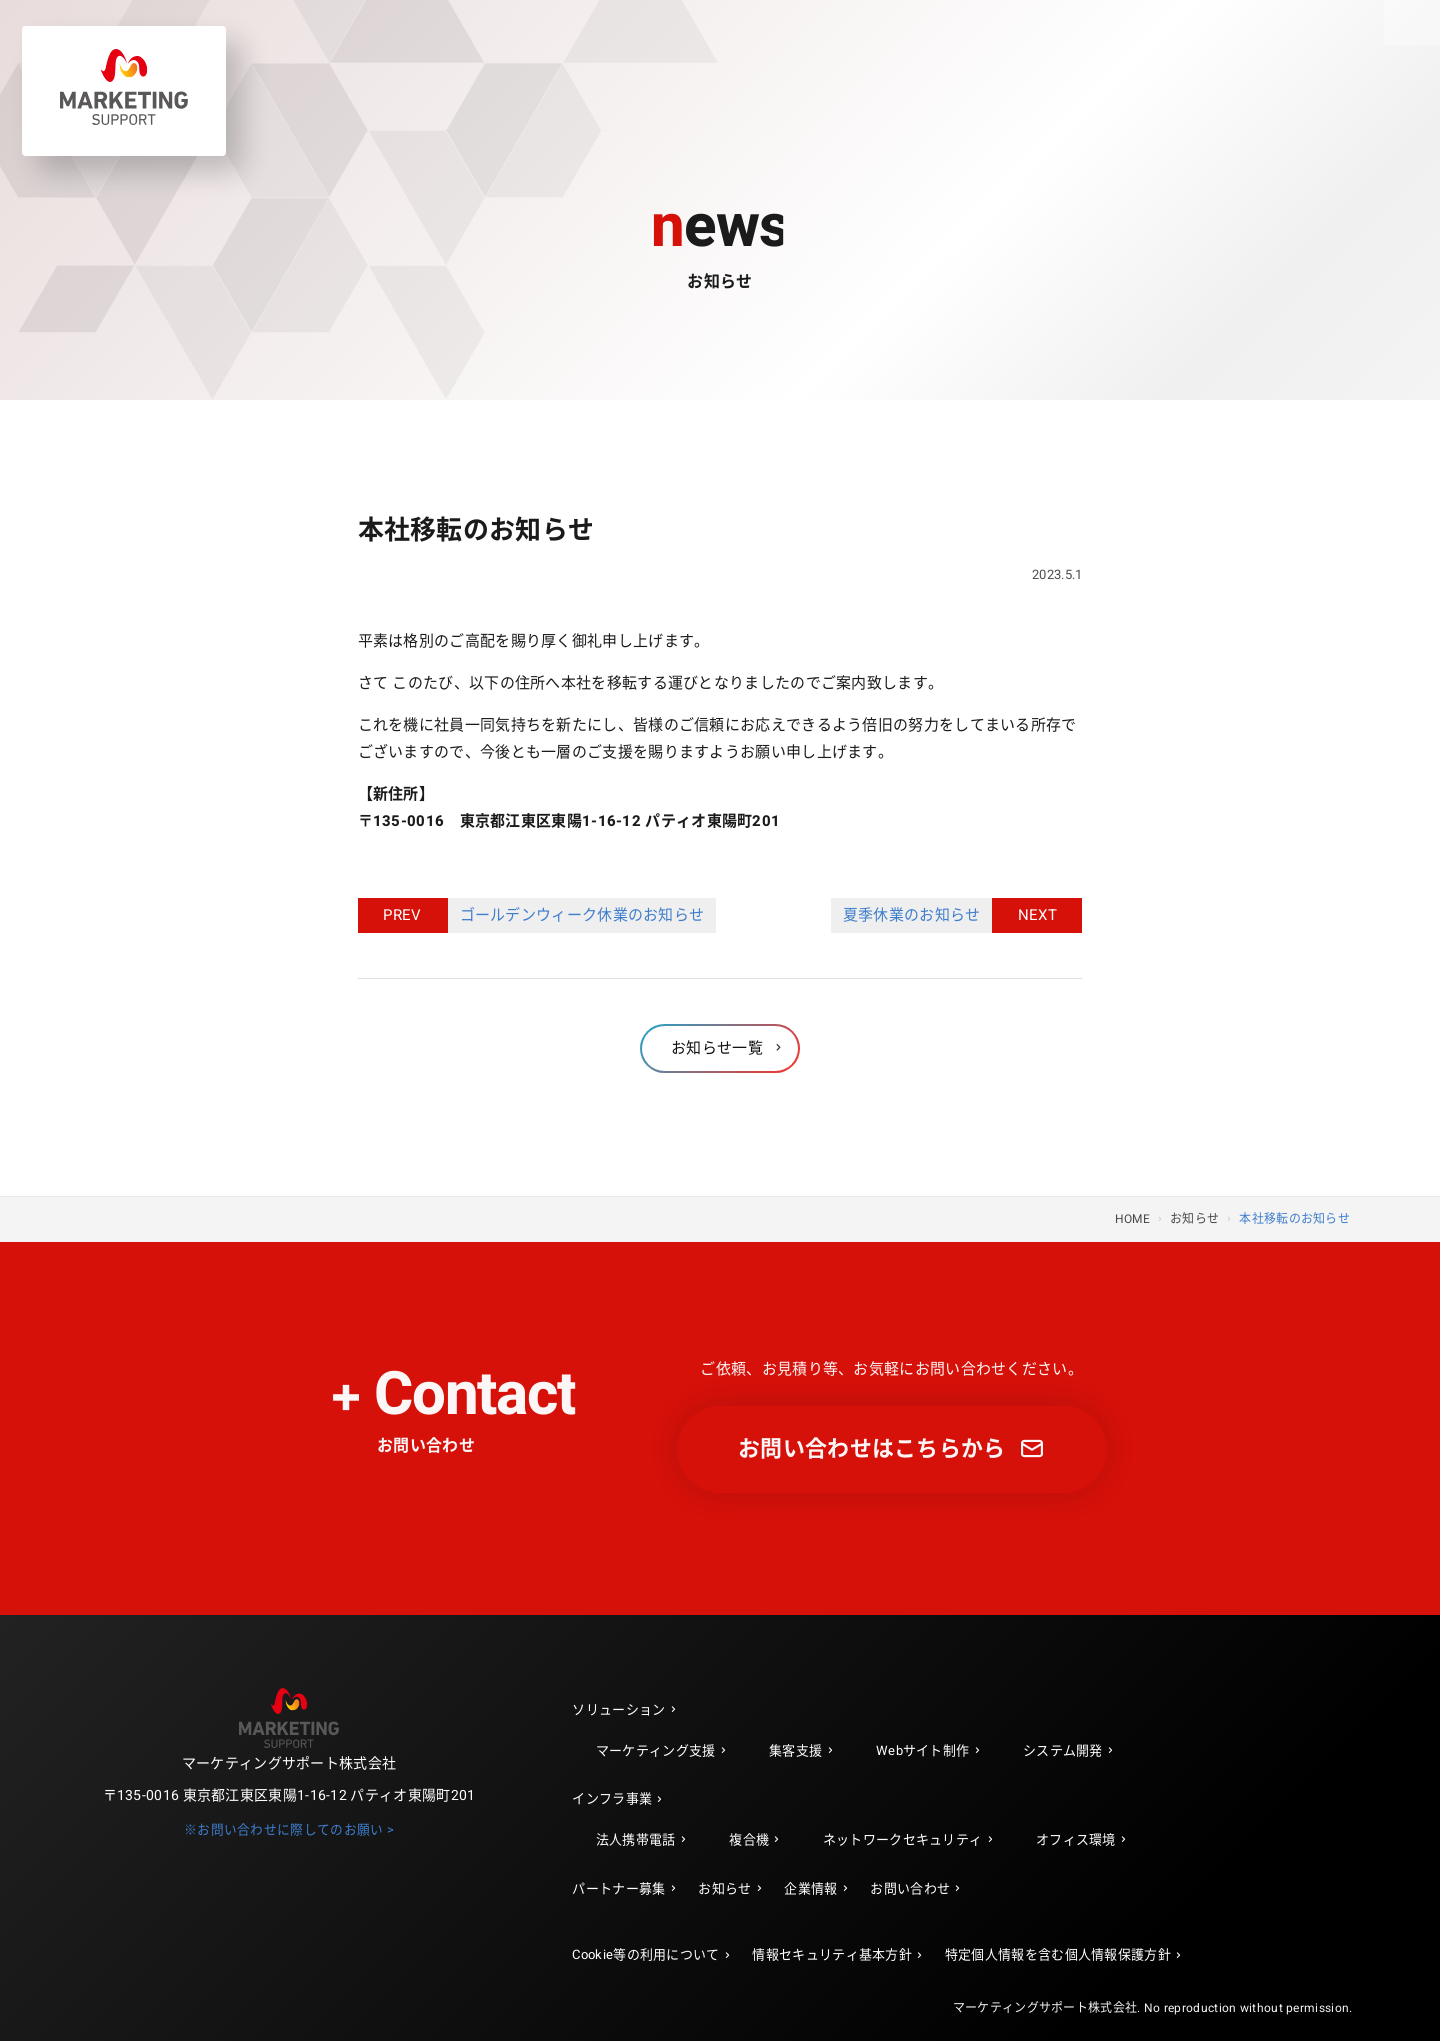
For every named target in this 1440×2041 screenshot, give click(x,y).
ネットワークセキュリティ (903, 1839)
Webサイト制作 (922, 1750)
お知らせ (724, 1888)
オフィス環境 (1076, 1839)
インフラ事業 (612, 1798)
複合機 (749, 1839)
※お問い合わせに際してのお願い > (289, 1830)
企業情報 (810, 1888)
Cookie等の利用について (645, 1954)
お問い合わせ (910, 1888)
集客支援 (795, 1750)
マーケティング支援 (656, 1750)
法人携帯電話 (636, 1839)
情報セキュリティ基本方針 (832, 1954)
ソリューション (618, 1709)
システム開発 (1063, 1750)
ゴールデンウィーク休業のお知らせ (576, 915)
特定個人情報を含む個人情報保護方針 (1058, 1954)
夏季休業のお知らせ (918, 915)
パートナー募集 (618, 1888)
